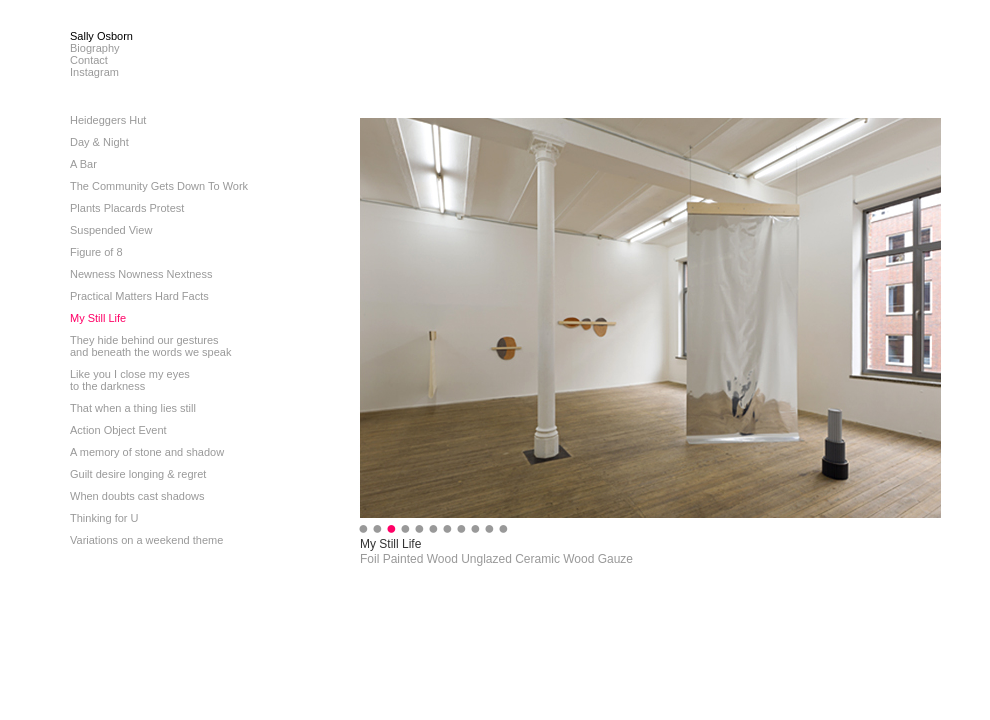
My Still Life (98, 318)
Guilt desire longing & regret (138, 474)
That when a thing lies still (133, 408)
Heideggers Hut (108, 120)
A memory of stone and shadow (147, 452)
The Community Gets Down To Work (159, 186)
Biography (95, 48)
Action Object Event (118, 430)
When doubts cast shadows (137, 496)
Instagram (94, 72)
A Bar (83, 164)
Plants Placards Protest (127, 208)
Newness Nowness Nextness (141, 274)
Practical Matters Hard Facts (139, 296)
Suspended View (111, 230)
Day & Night (99, 142)
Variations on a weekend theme (146, 540)
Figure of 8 (96, 252)
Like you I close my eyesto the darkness (130, 380)
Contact (89, 60)
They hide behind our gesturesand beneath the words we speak (150, 346)
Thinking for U (104, 518)
